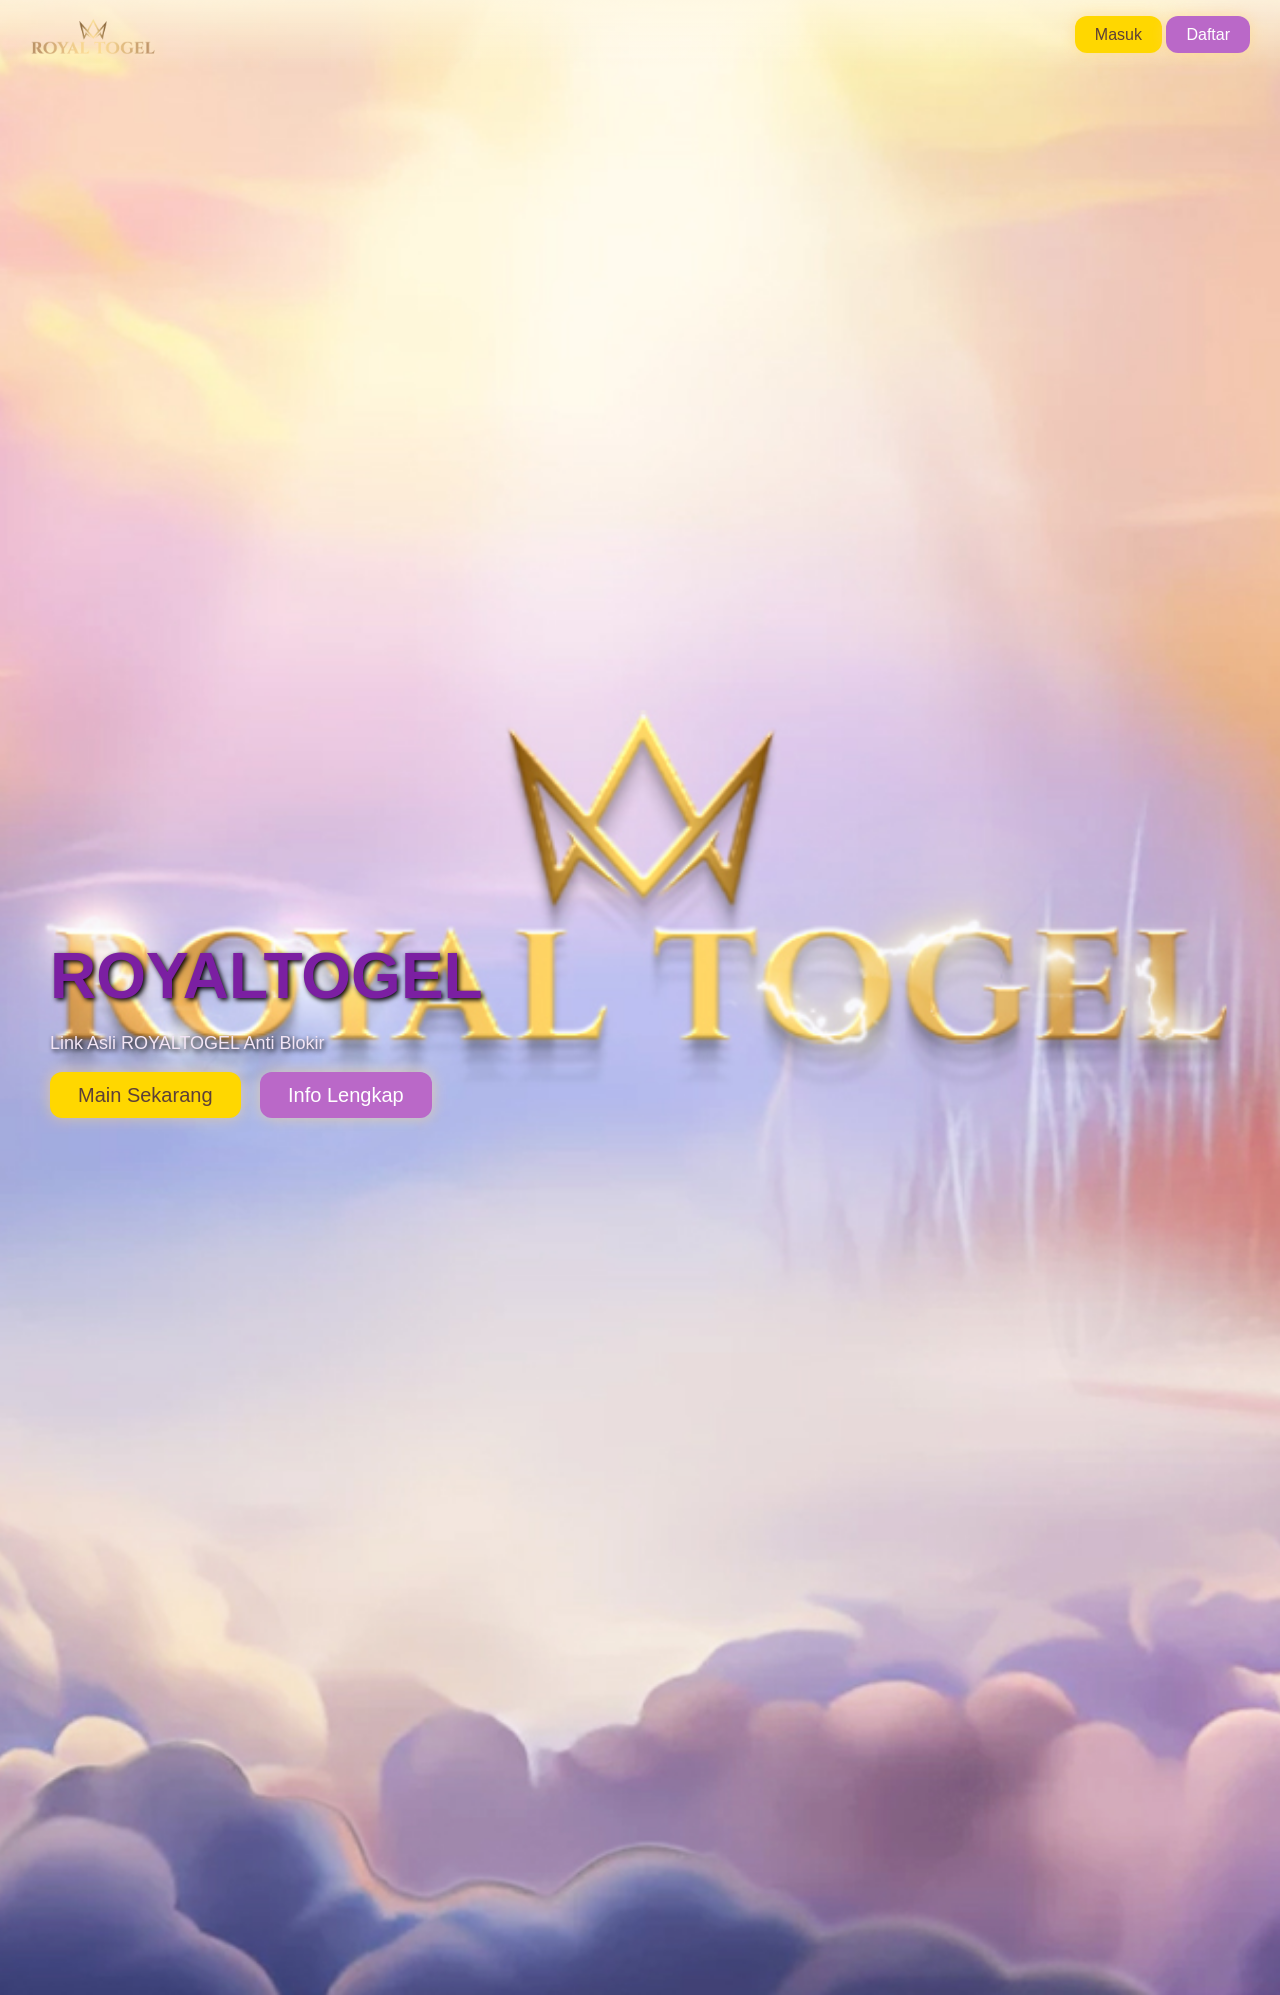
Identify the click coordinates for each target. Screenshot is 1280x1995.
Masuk (1118, 34)
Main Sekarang (145, 1095)
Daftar (1208, 34)
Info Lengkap (346, 1095)
